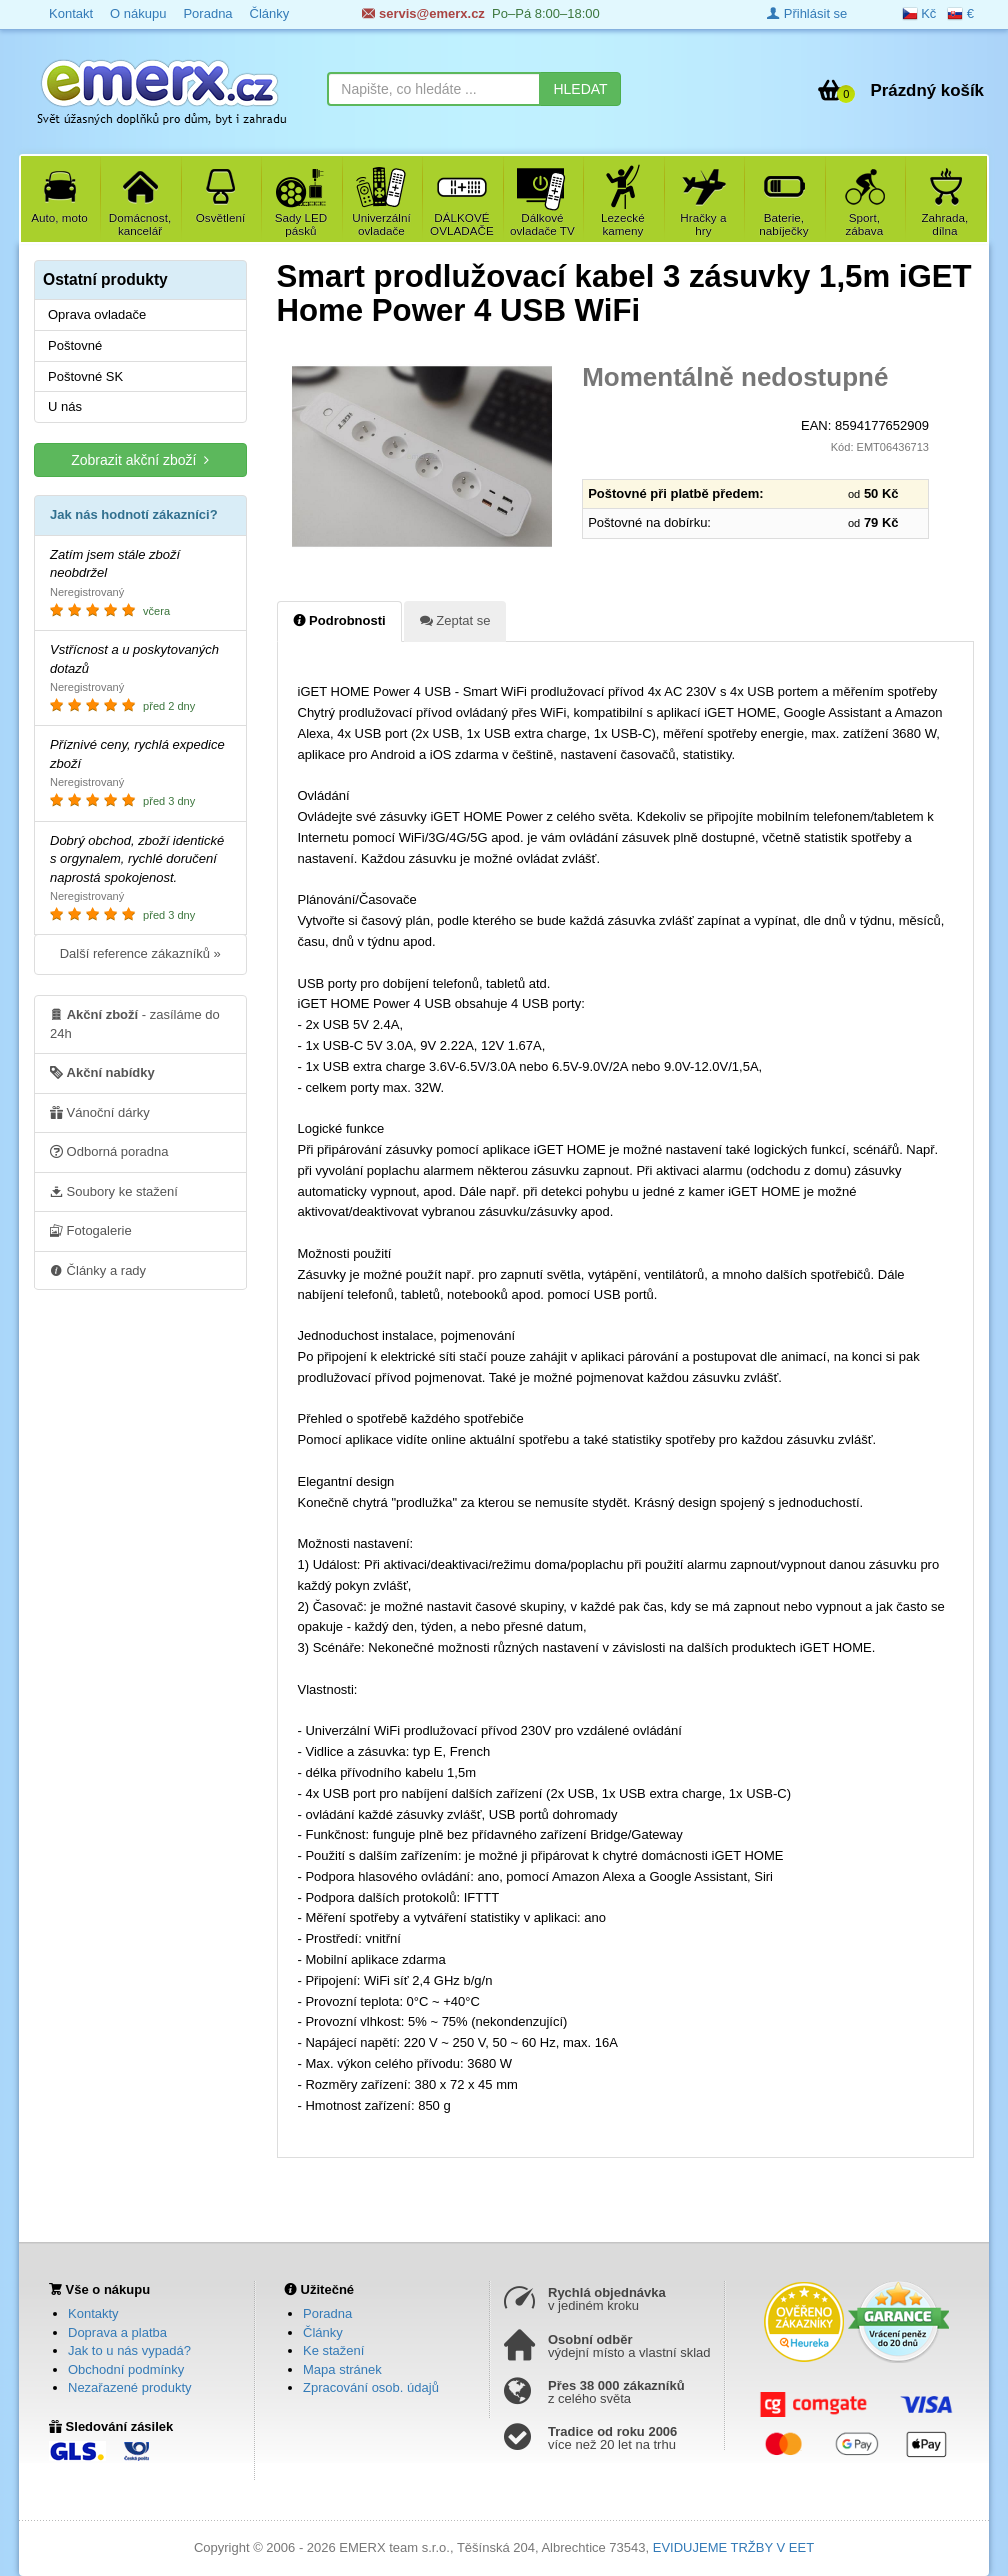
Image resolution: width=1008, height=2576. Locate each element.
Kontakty (93, 2313)
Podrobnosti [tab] (339, 620)
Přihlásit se (807, 13)
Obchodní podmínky (126, 2369)
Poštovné (75, 345)
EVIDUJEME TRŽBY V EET (733, 2547)
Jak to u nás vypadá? (129, 2350)
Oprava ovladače (97, 314)
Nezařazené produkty (130, 2387)
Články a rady (98, 1270)
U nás (65, 406)
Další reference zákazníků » (140, 953)
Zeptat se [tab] (455, 620)
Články (323, 2332)
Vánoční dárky (100, 1112)
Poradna (327, 2313)
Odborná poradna (109, 1151)
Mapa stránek (342, 2369)
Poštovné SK (85, 376)
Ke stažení (333, 2350)
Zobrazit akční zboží (140, 459)
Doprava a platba (117, 2332)
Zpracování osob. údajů (371, 2387)
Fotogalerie (91, 1230)
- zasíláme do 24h (135, 1023)
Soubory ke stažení (114, 1191)
